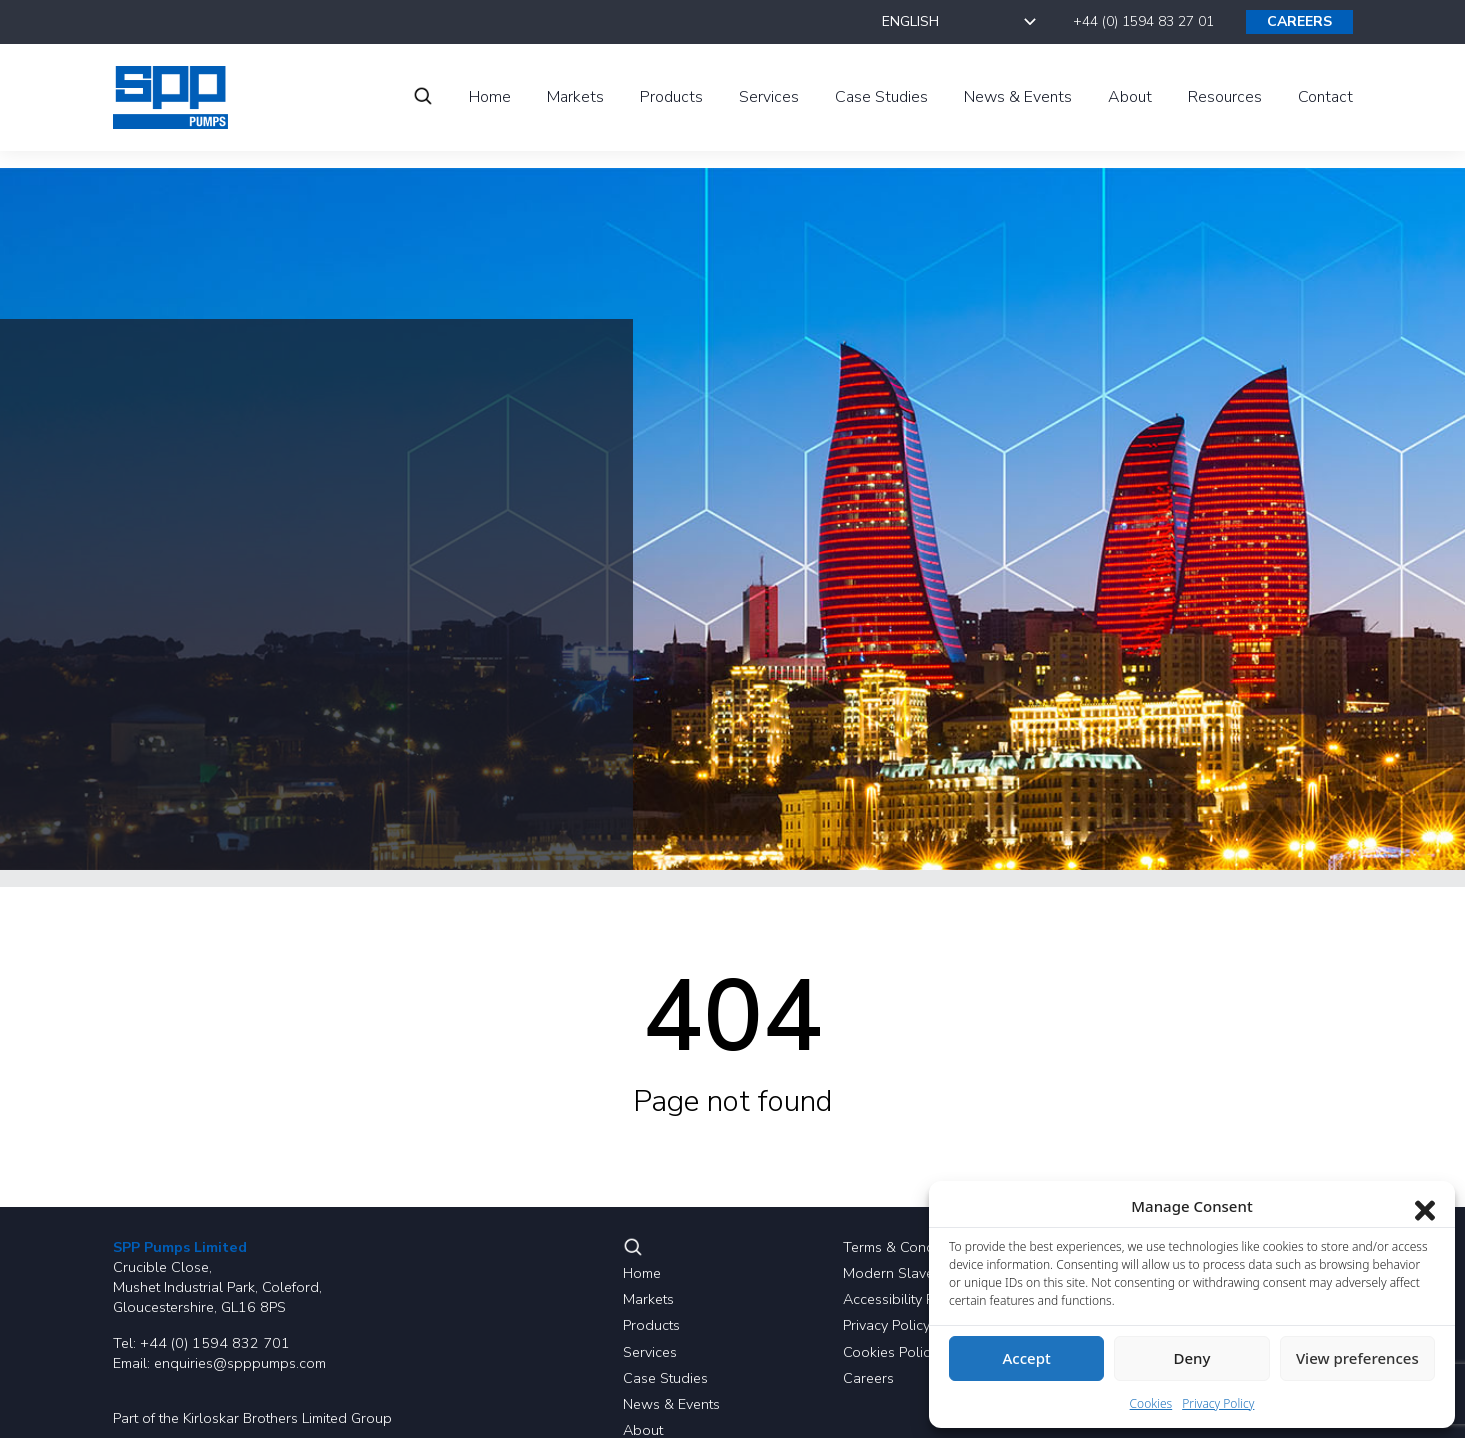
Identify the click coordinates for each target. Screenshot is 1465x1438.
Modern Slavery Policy (915, 1273)
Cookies (1151, 1403)
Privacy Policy (886, 1325)
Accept (1027, 1358)
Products (651, 1325)
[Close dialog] (1425, 1206)
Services (650, 1352)
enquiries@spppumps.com (240, 1363)
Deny (1192, 1358)
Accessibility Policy (903, 1299)
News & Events (671, 1404)
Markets (648, 1299)
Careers (868, 1378)
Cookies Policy (890, 1352)
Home (642, 1273)
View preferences (1357, 1358)
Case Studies (665, 1378)
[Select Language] (961, 22)
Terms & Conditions (906, 1247)
